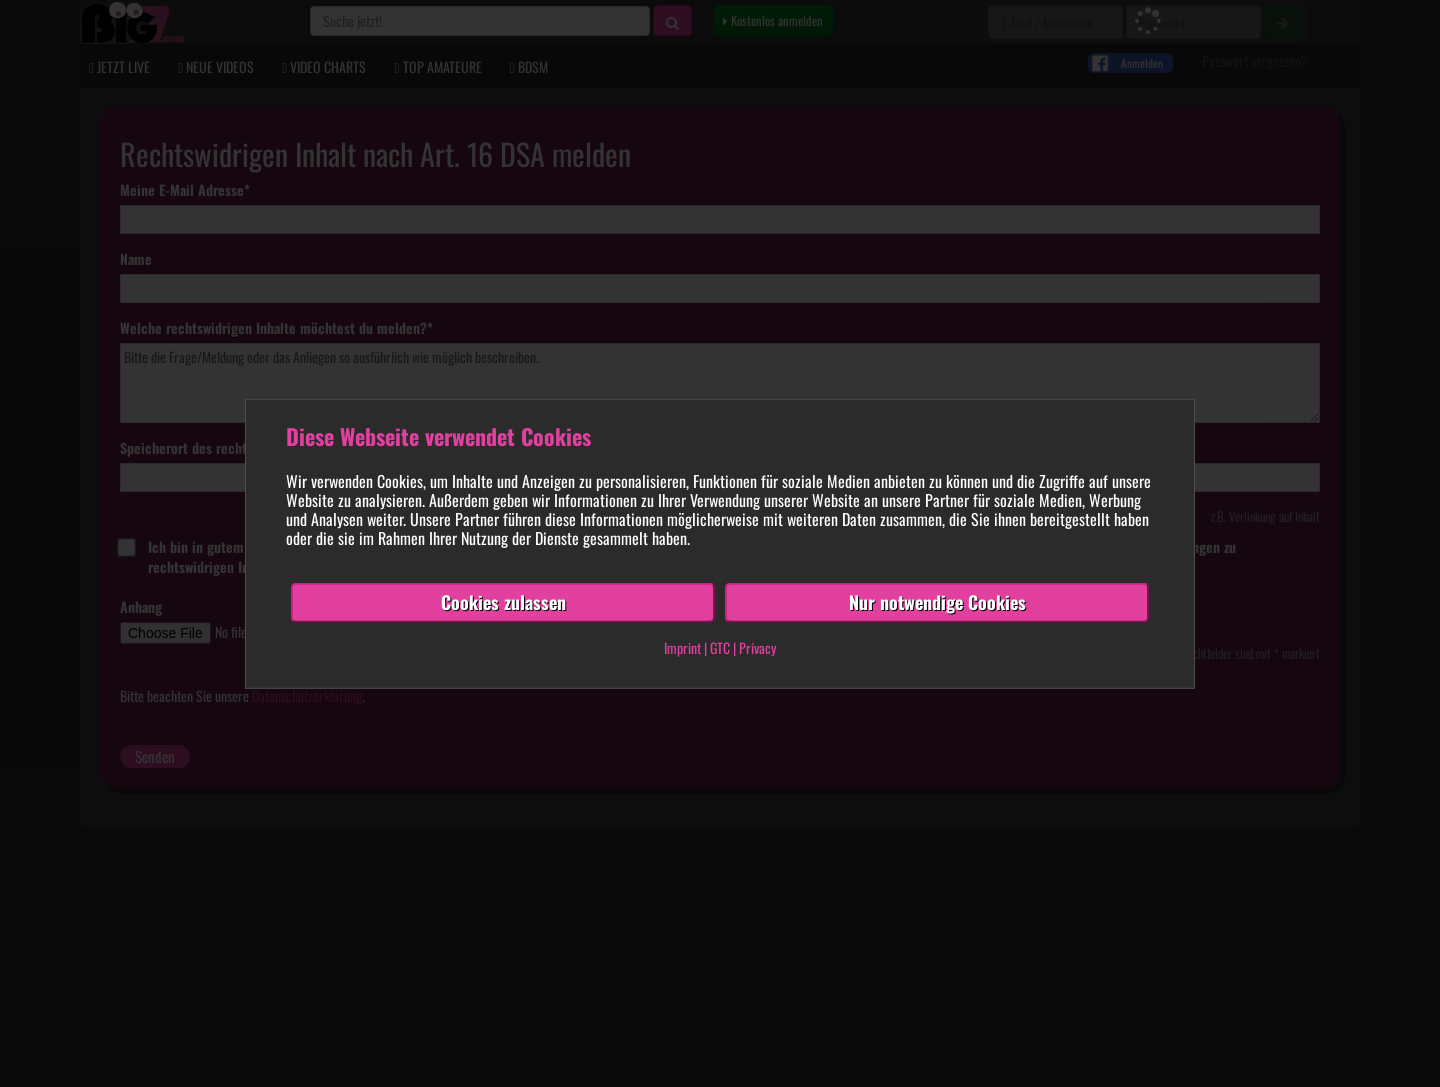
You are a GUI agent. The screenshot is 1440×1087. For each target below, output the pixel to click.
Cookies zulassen (503, 602)
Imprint (682, 647)
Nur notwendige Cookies (937, 602)
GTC (720, 647)
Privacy (757, 647)
